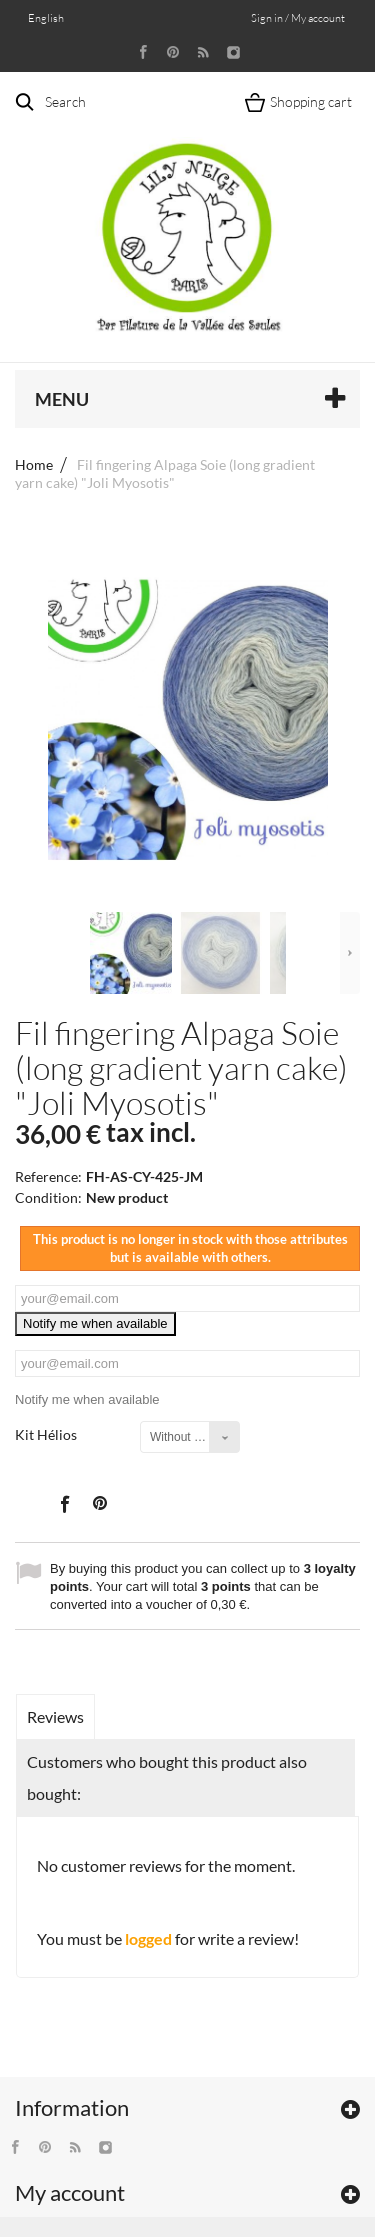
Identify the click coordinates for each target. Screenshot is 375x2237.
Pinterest (100, 1503)
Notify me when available (95, 1323)
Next (350, 953)
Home (34, 464)
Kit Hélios (47, 1434)
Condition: (48, 1197)
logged (148, 1938)
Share (64, 1503)
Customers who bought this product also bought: (167, 1777)
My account (70, 2192)
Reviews (55, 1716)
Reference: (48, 1176)
